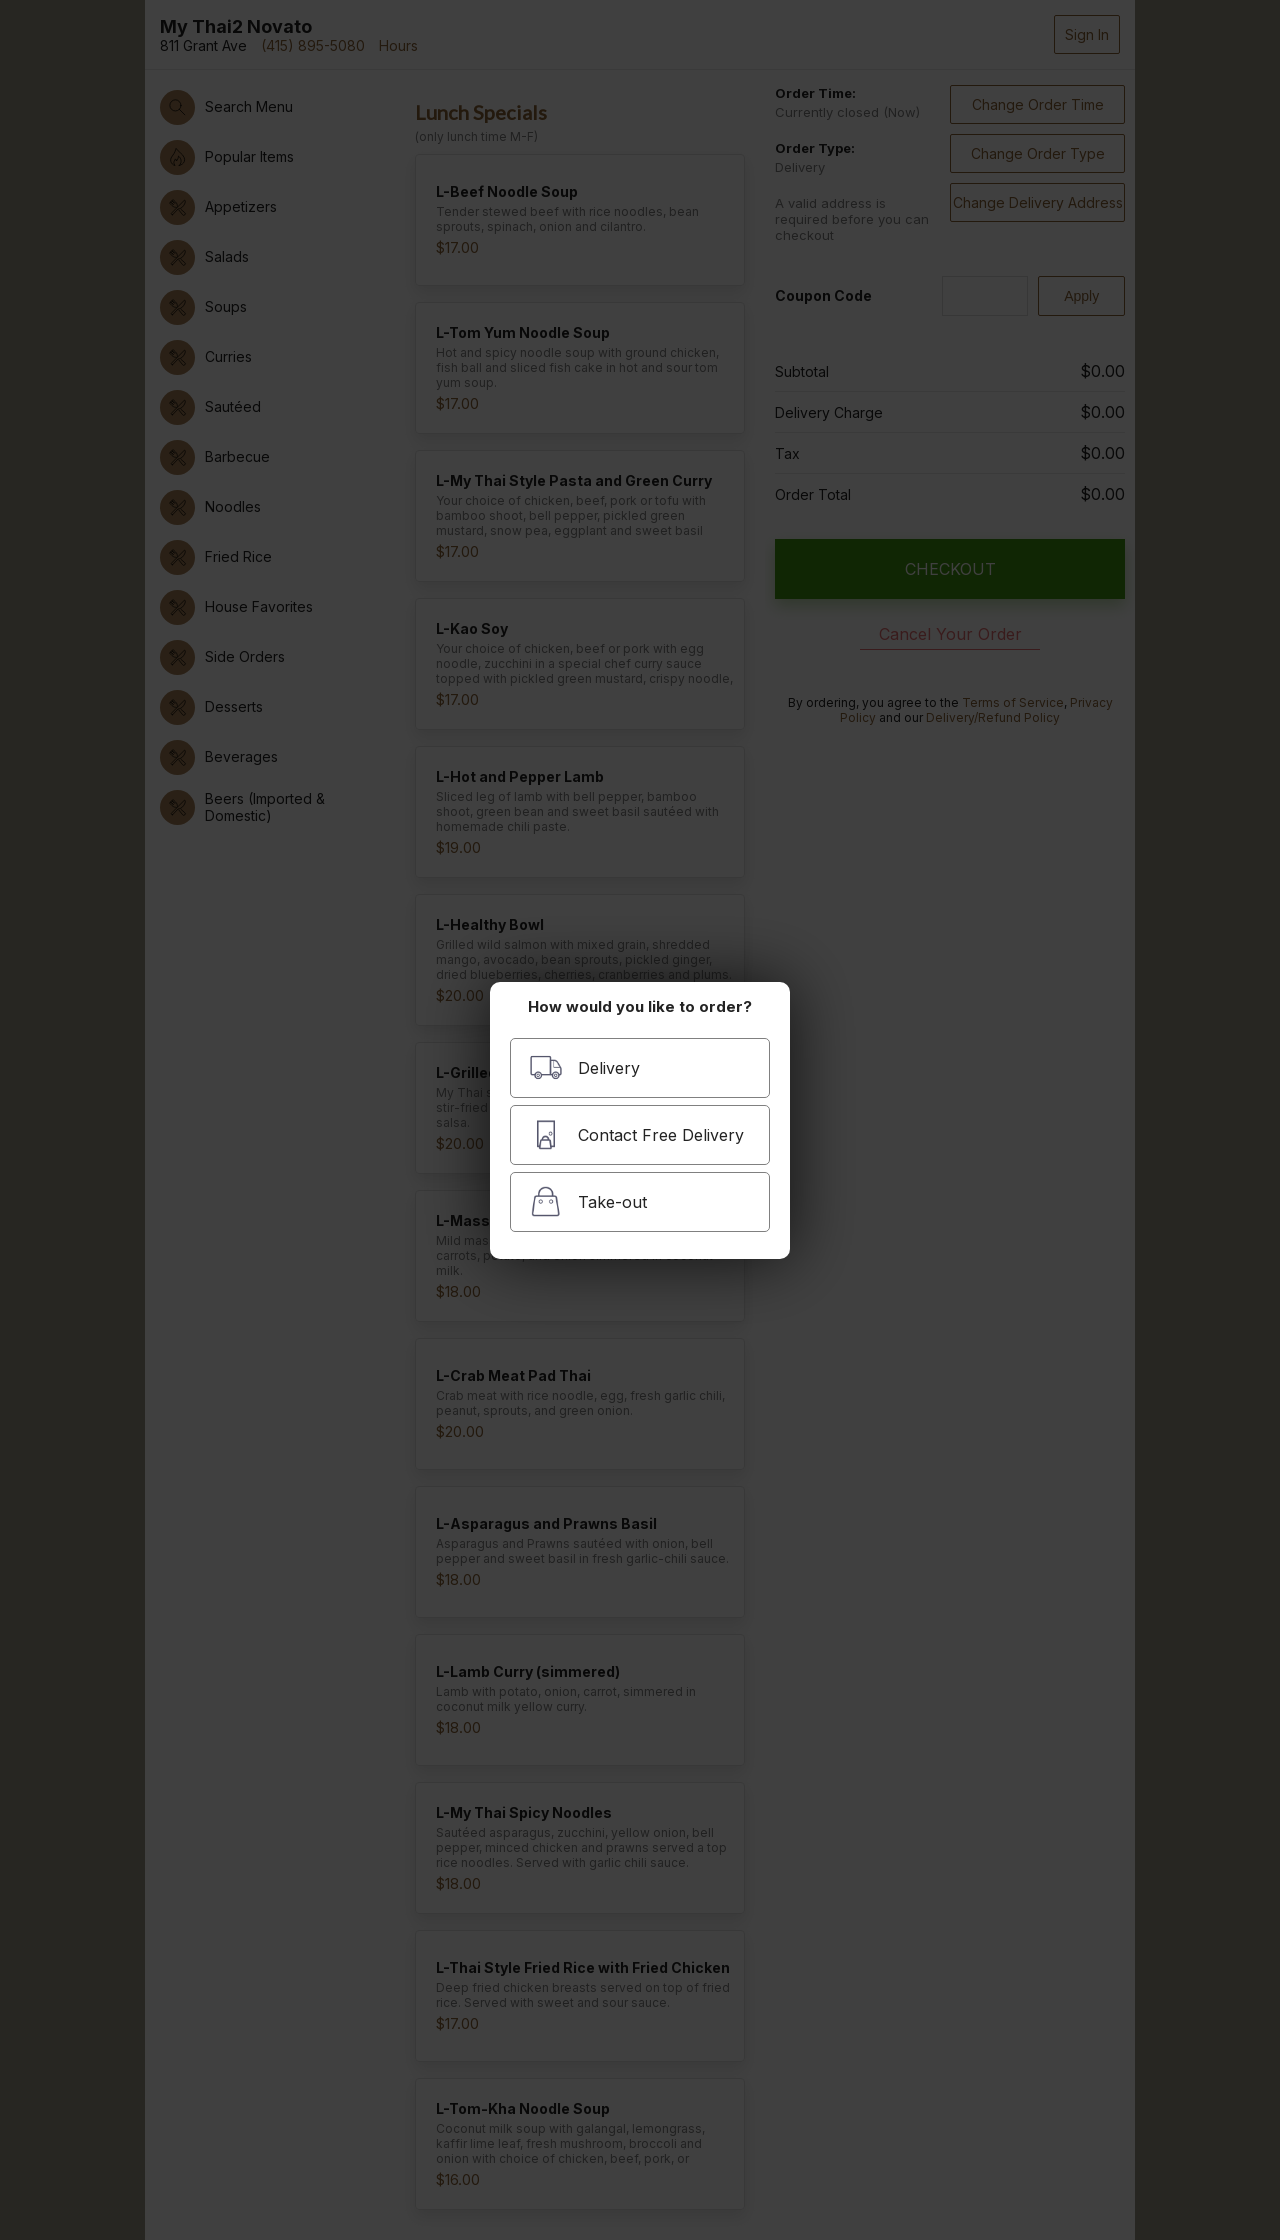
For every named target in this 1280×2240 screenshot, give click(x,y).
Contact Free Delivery (636, 1134)
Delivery (584, 1067)
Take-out (588, 1201)
